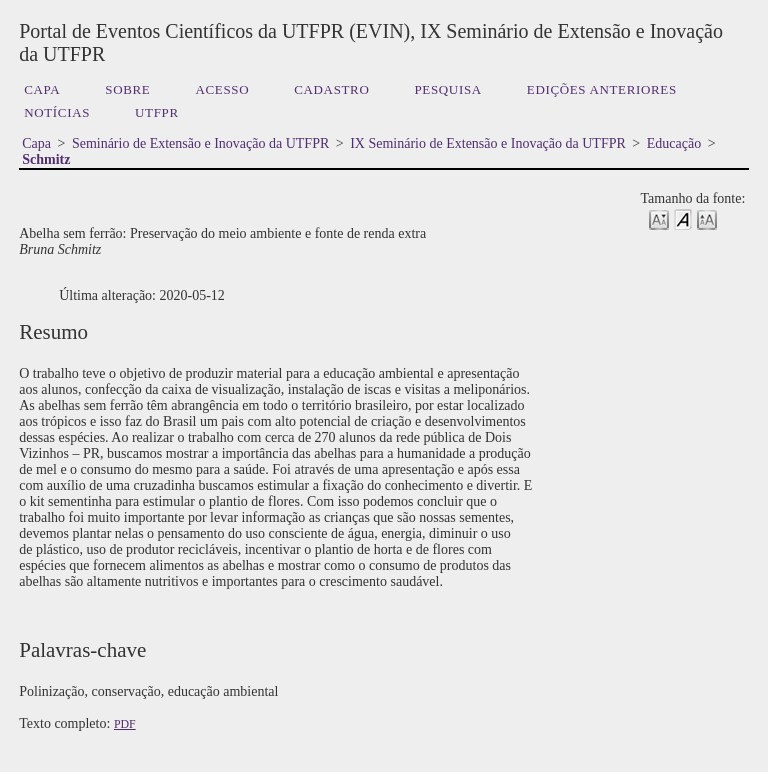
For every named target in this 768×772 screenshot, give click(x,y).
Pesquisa (447, 89)
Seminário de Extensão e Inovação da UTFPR (200, 143)
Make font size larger (707, 218)
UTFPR (157, 112)
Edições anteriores (602, 89)
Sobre (127, 89)
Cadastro (331, 89)
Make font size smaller (659, 218)
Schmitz (46, 159)
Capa (42, 89)
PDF (125, 724)
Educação (674, 143)
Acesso (222, 89)
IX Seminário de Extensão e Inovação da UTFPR (488, 143)
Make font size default (683, 218)
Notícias (57, 112)
